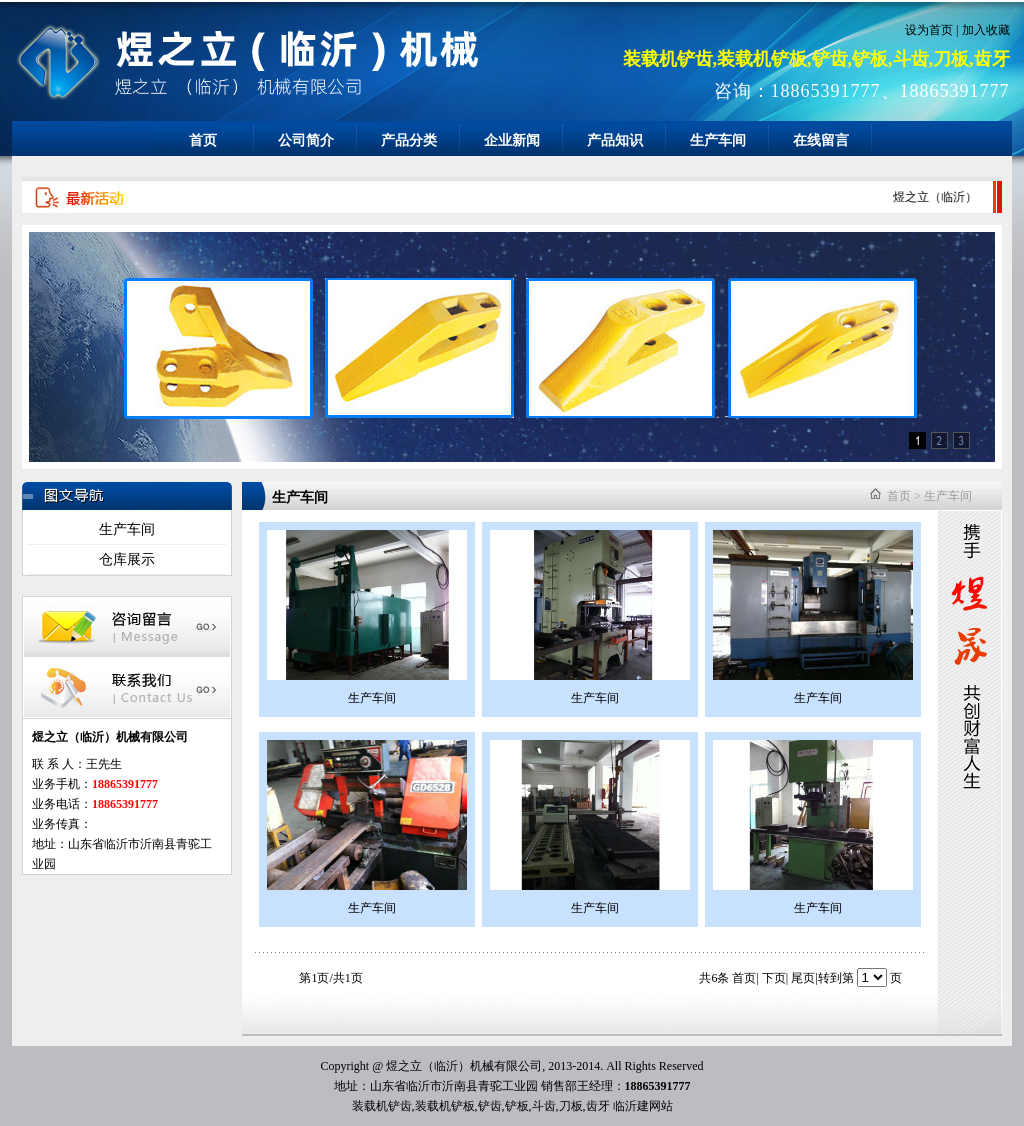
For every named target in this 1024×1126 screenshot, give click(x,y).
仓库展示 (127, 559)
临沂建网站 (643, 1106)
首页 (203, 140)
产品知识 (615, 140)
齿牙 (598, 1106)
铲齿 (490, 1106)
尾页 (803, 978)
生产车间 (718, 140)
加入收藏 (986, 30)
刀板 (571, 1106)
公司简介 (306, 140)
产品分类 (409, 140)
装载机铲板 (445, 1106)
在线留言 (821, 140)
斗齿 (544, 1106)
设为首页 (929, 30)
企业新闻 (512, 140)
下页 (774, 978)
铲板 (517, 1106)
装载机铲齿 (382, 1106)
